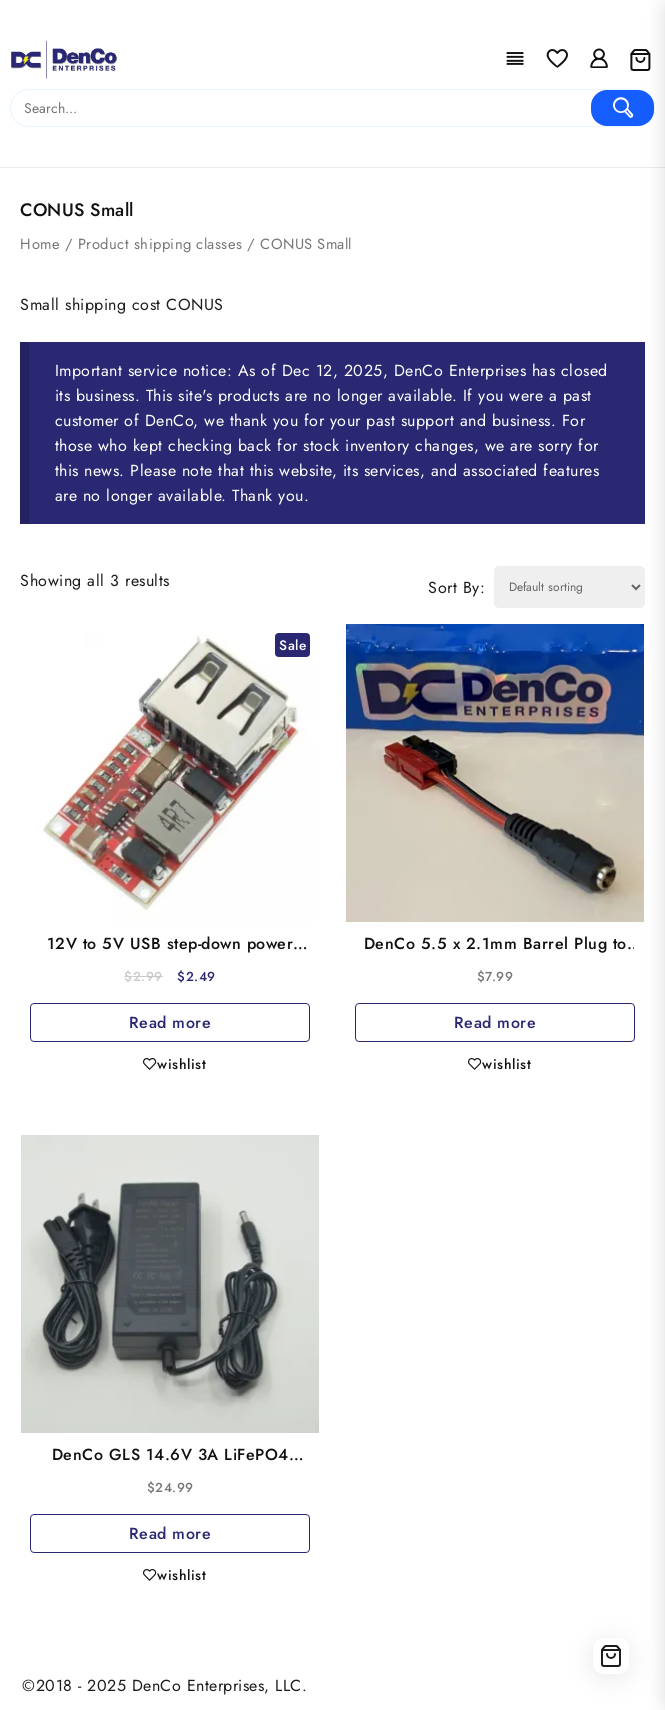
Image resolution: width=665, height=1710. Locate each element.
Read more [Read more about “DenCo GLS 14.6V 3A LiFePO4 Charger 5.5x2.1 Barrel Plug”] (170, 1533)
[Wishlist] (557, 59)
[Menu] (515, 59)
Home (40, 244)
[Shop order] (569, 587)
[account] (599, 59)
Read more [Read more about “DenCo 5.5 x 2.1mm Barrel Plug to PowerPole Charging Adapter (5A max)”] (495, 1022)
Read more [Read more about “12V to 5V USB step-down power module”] (170, 1022)
